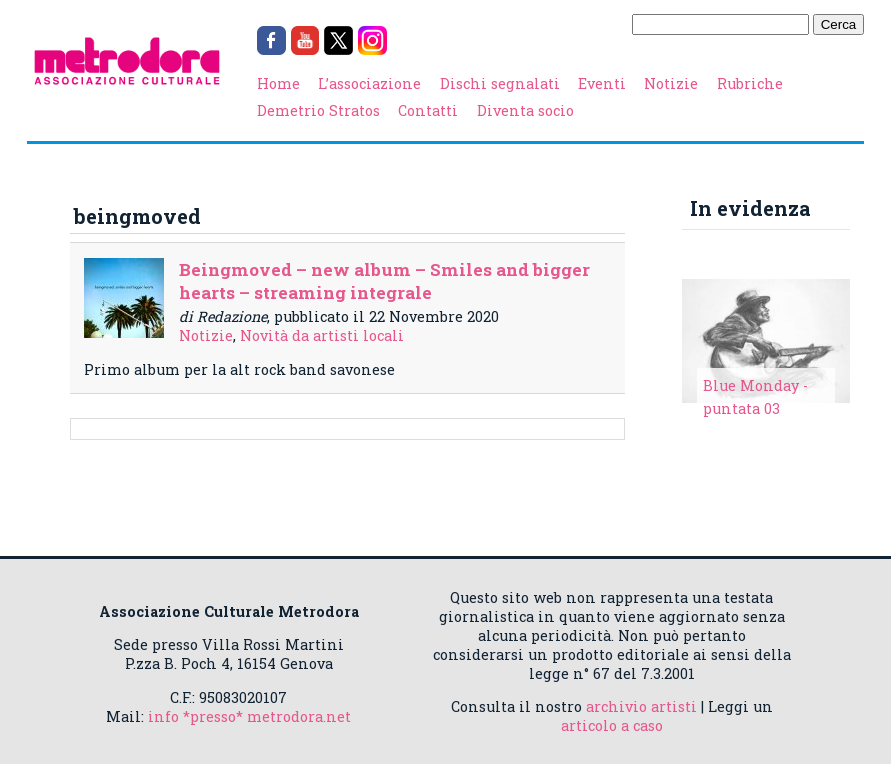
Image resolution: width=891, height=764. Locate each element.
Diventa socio (525, 110)
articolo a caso (612, 725)
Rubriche (750, 83)
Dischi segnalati (500, 83)
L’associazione (369, 83)
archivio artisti (641, 706)
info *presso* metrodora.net (249, 716)
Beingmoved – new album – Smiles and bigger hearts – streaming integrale (384, 281)
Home (278, 83)
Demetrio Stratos (318, 110)
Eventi (602, 83)
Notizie (671, 83)
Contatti (428, 110)
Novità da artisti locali (322, 335)
